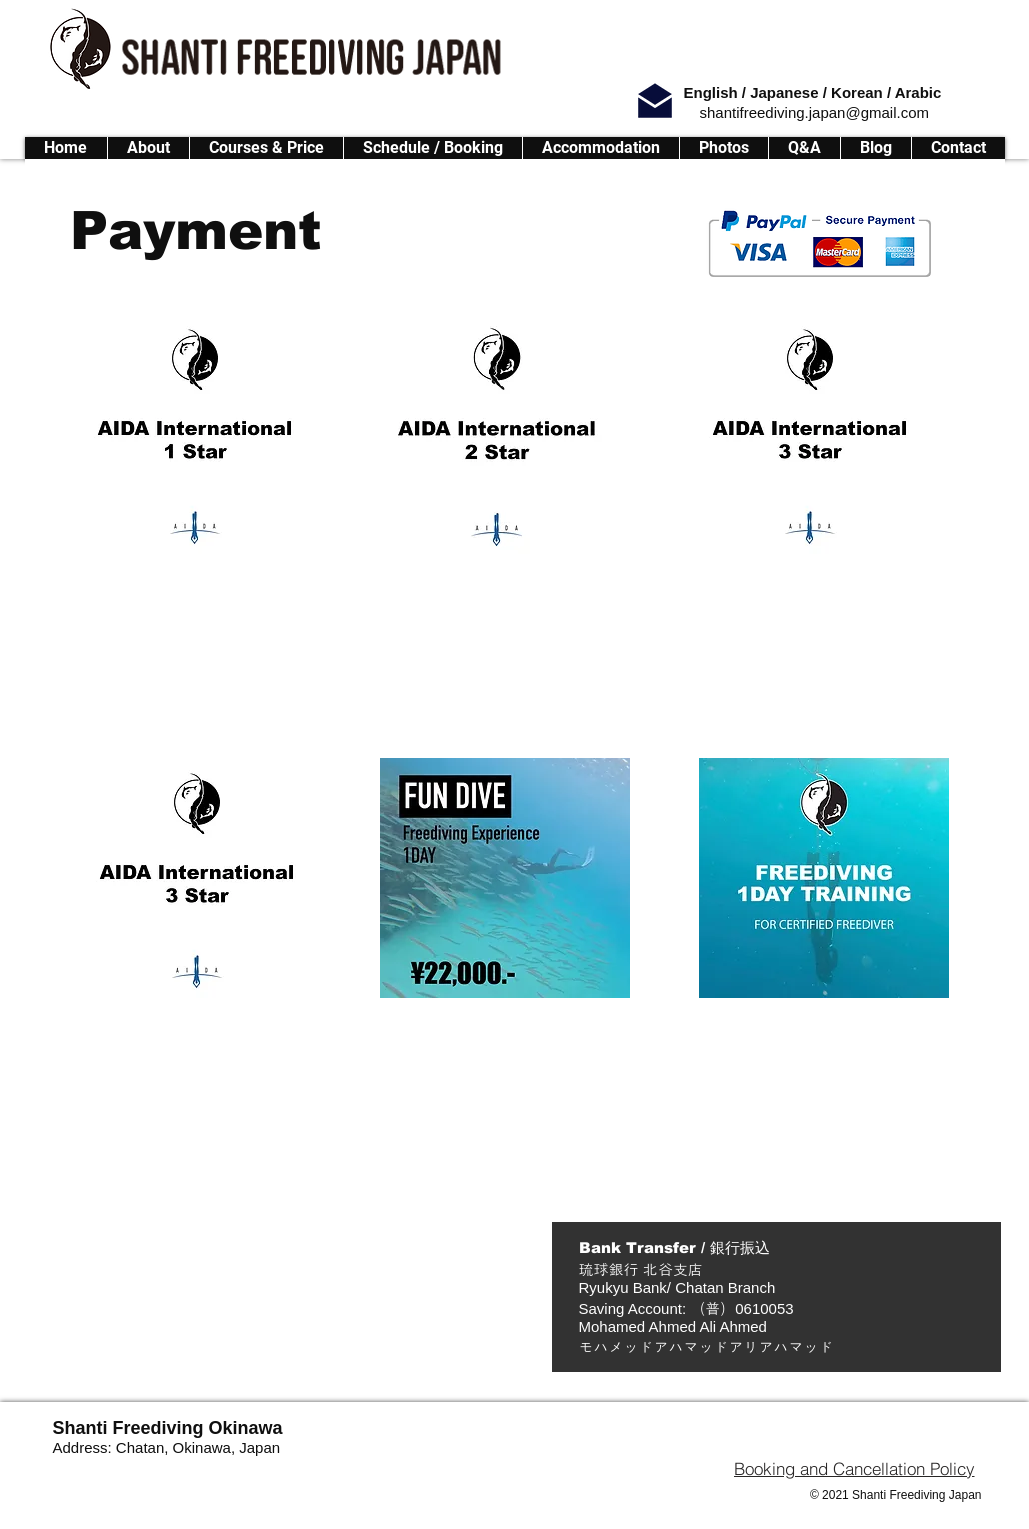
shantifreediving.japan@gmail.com (815, 112)
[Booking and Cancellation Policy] (854, 1468)
